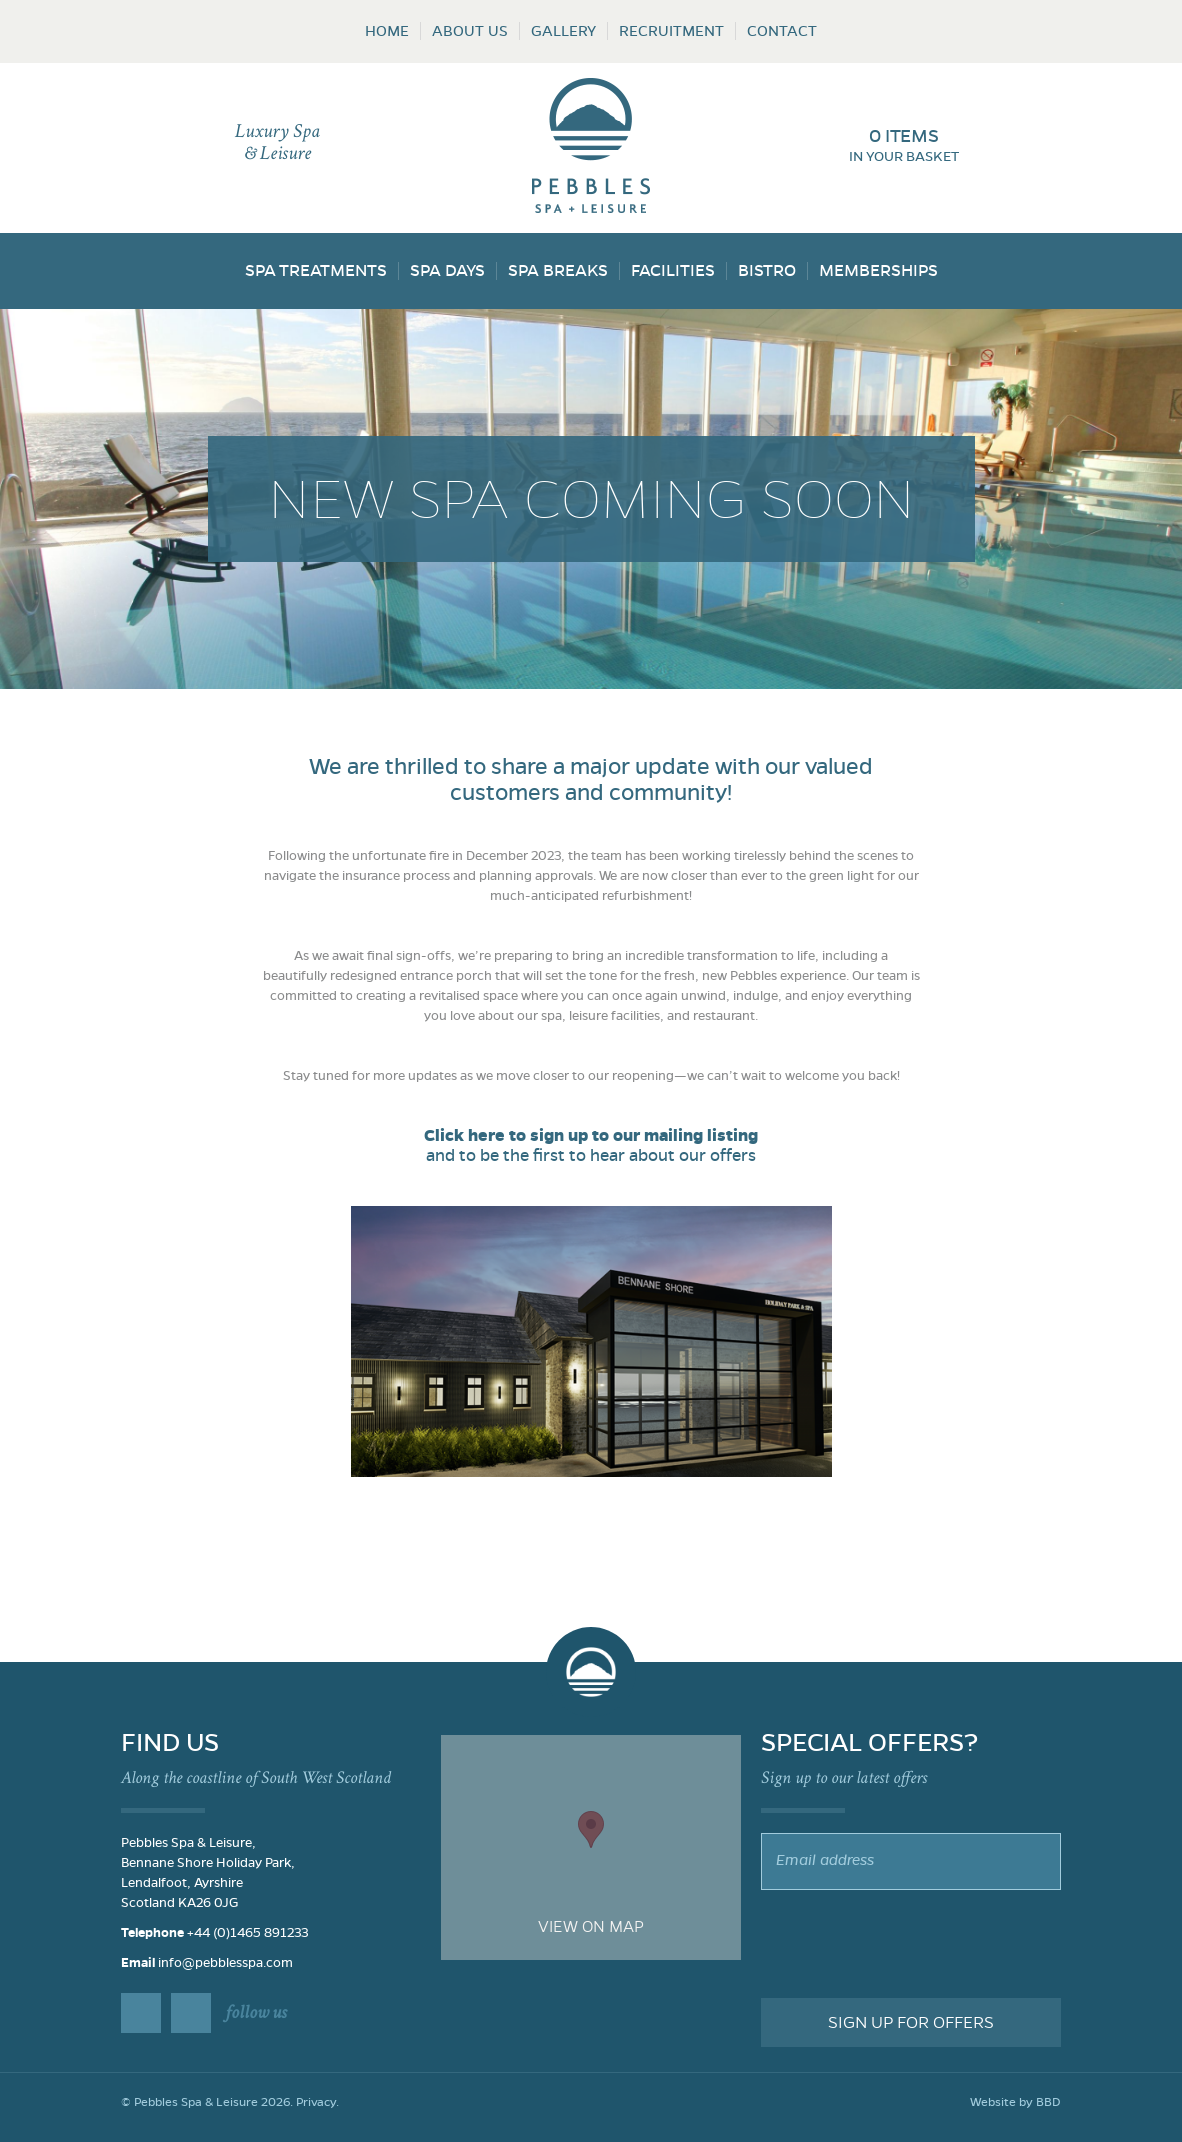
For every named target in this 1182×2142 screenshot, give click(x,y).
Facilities (673, 270)
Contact (782, 31)
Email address (825, 1860)
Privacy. (317, 2102)
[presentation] (913, 1944)
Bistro (767, 270)
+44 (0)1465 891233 (247, 1933)
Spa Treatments (316, 270)
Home (387, 31)
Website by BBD (1015, 2102)
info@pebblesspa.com (225, 1963)
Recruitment (671, 31)
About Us (470, 31)
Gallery (563, 31)
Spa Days (447, 270)
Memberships (878, 270)
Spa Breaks (558, 270)
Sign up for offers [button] (911, 2022)
